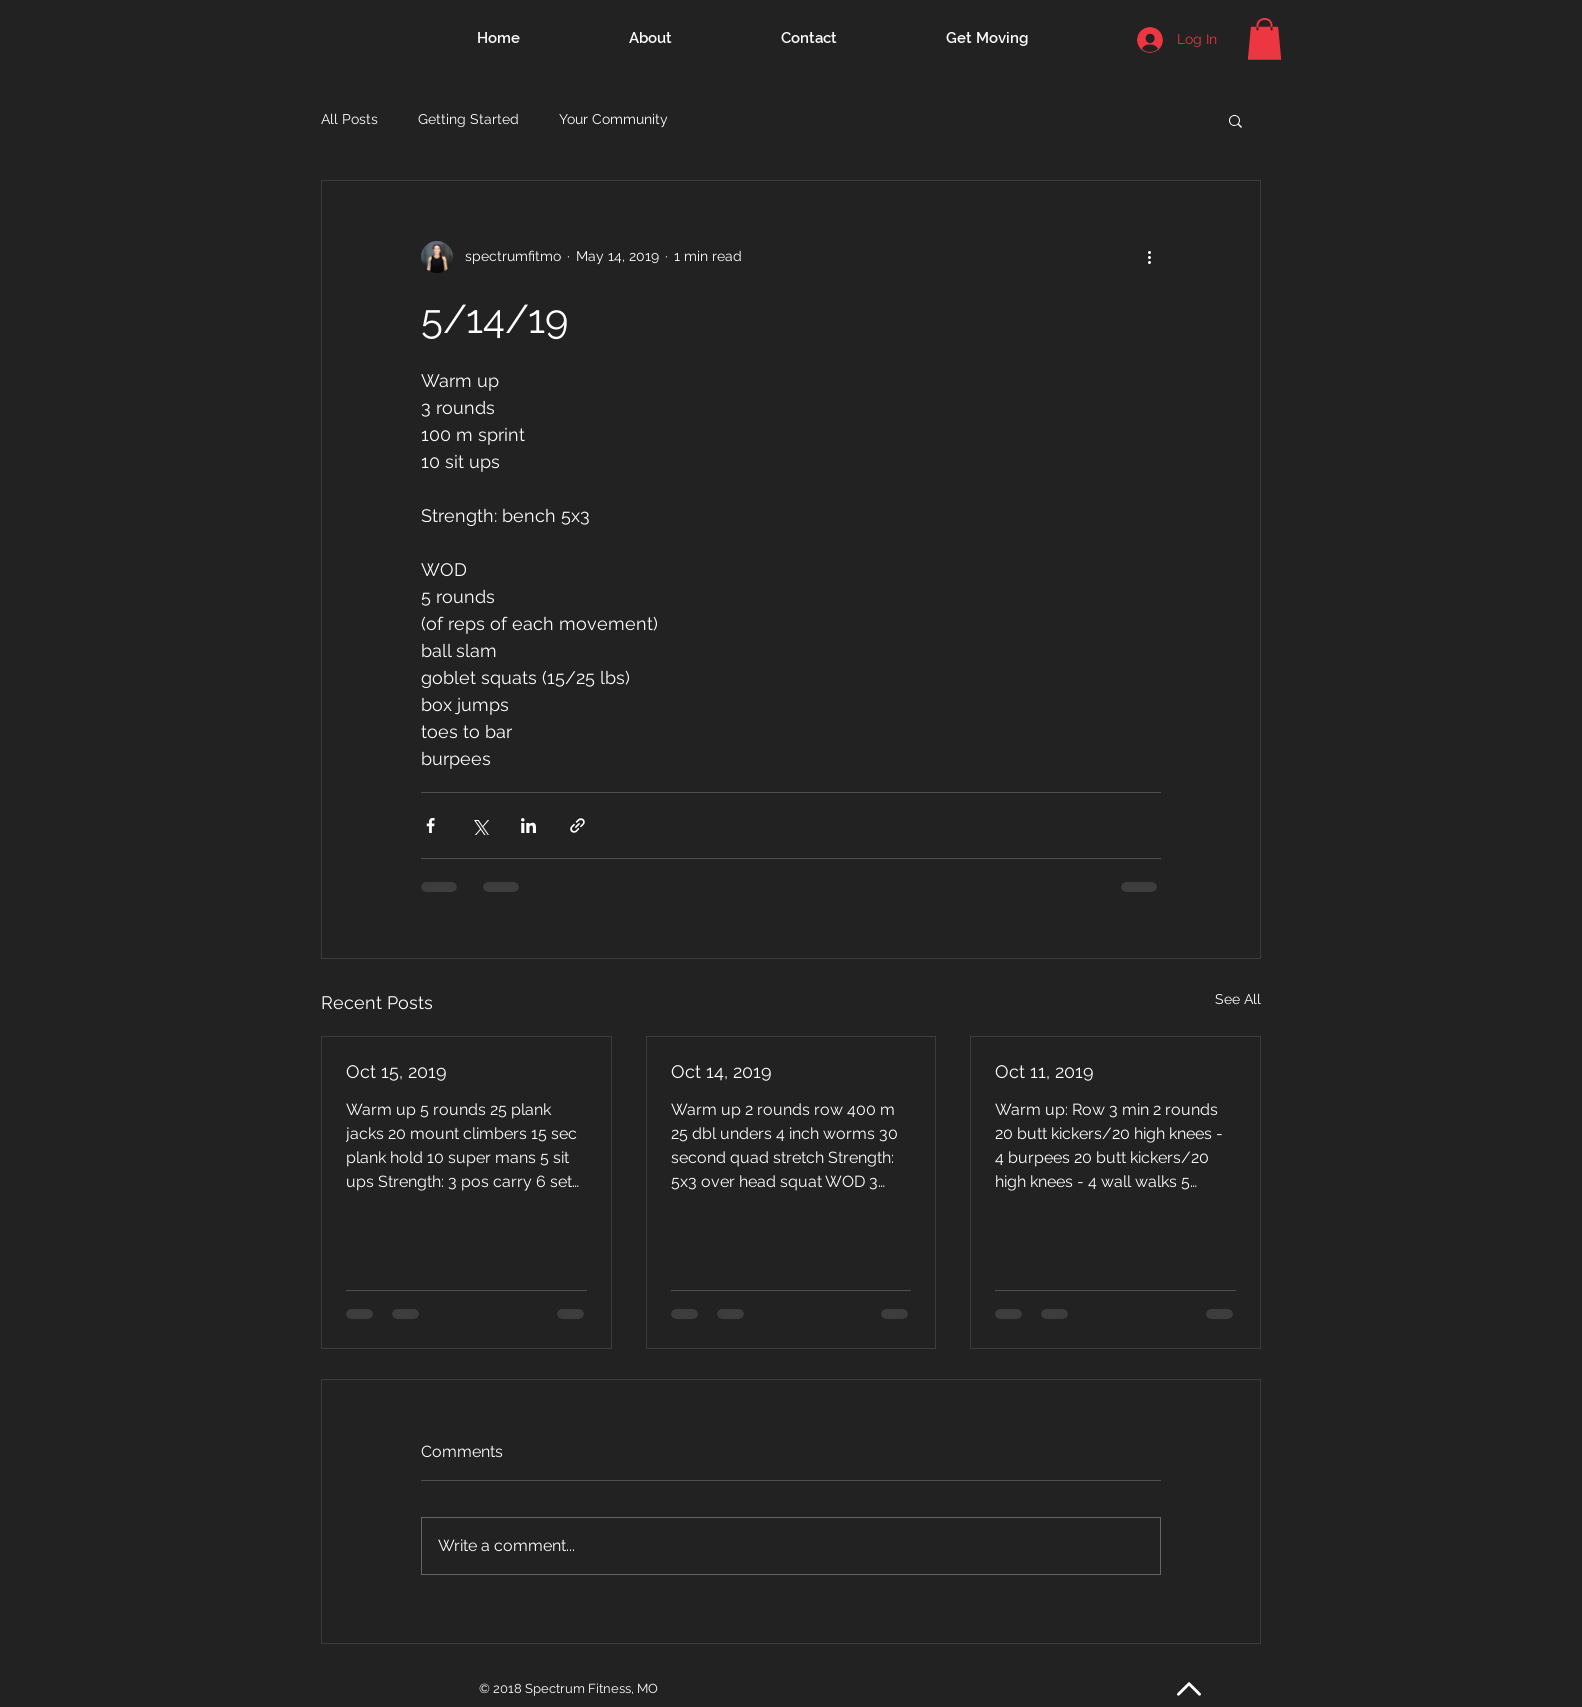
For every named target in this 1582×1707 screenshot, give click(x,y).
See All (1238, 999)
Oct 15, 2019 (396, 1071)
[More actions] (1149, 257)
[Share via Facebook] (430, 825)
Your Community (613, 119)
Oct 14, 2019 (721, 1071)
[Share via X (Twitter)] (479, 825)
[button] (1264, 39)
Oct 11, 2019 (1044, 1071)
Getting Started (468, 119)
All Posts (349, 119)
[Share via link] (577, 825)
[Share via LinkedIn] (528, 825)
